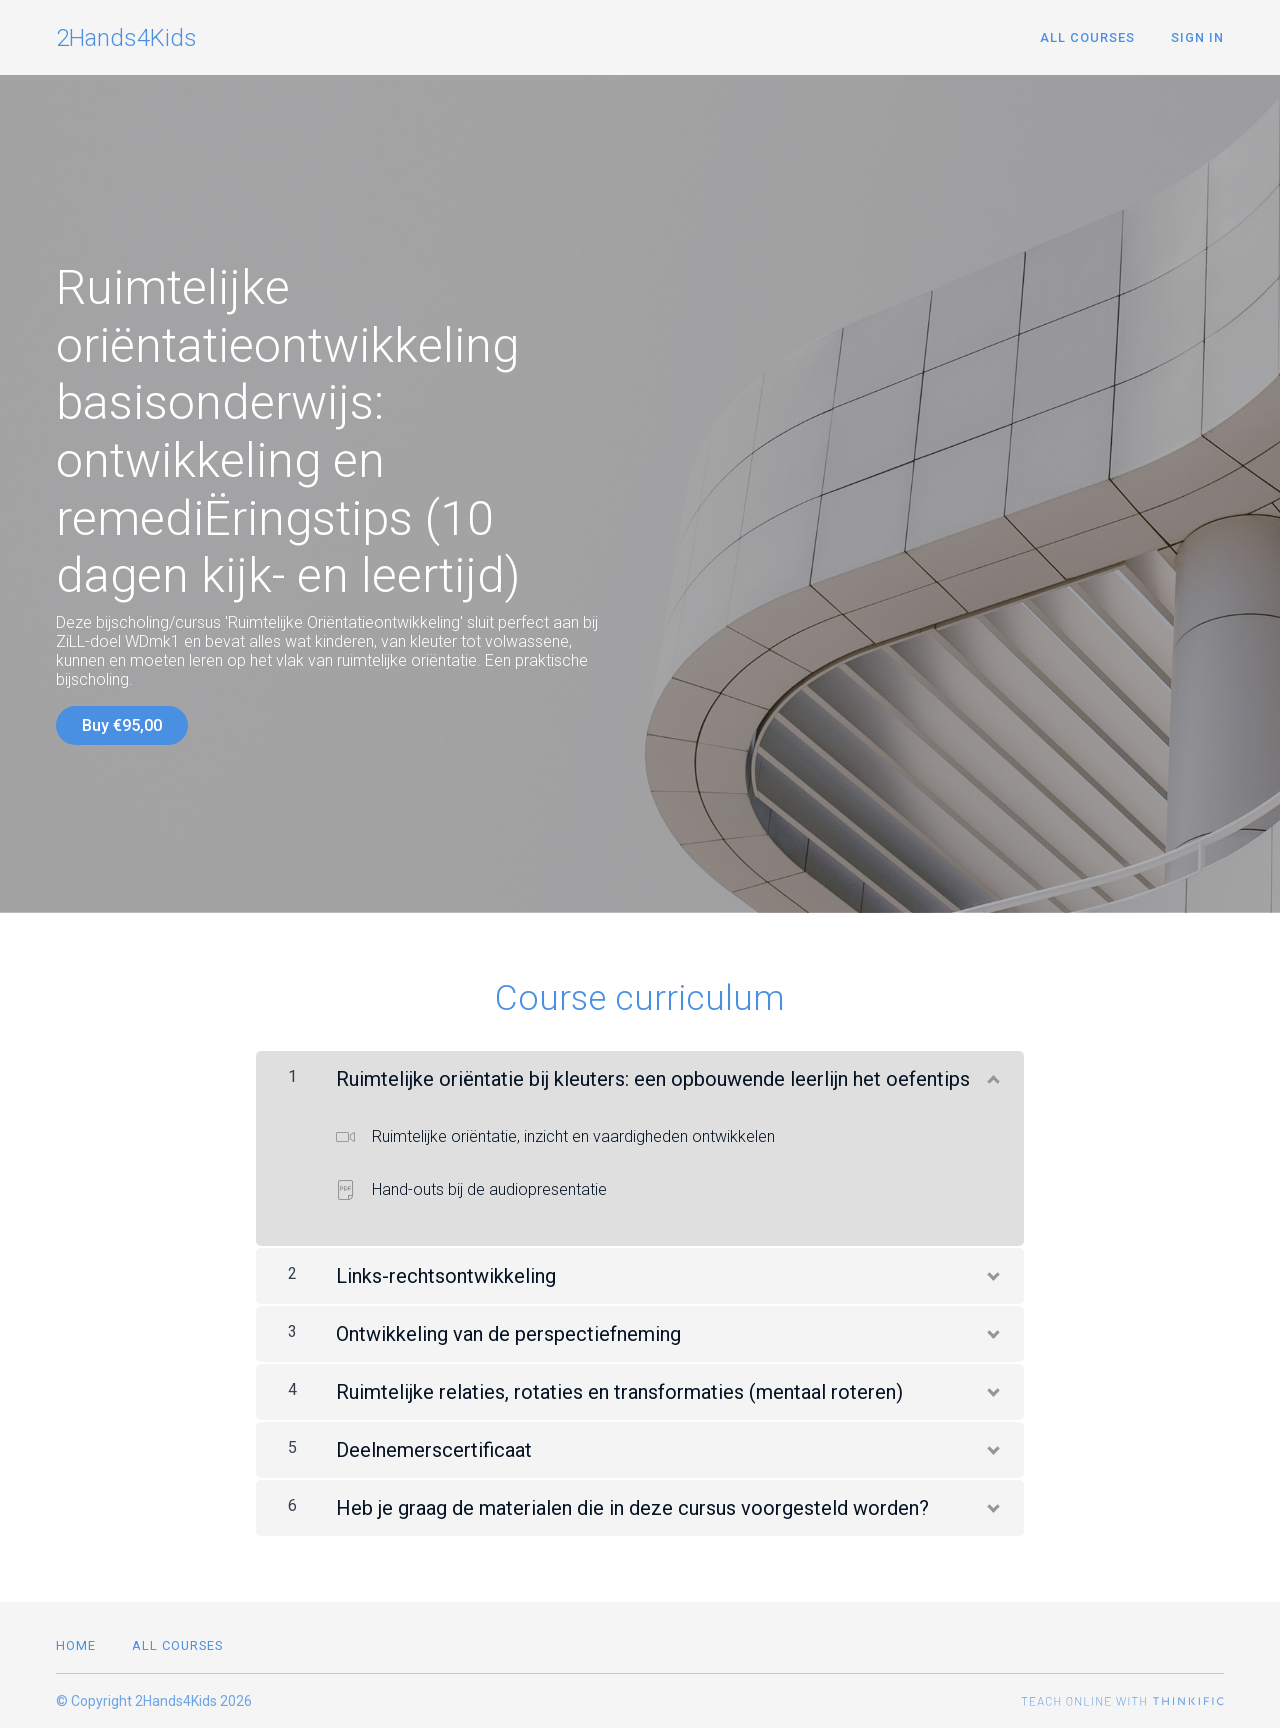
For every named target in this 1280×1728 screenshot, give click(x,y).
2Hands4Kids (126, 38)
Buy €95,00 (122, 725)
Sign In (1197, 37)
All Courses (1087, 37)
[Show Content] (992, 1075)
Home (76, 1645)
